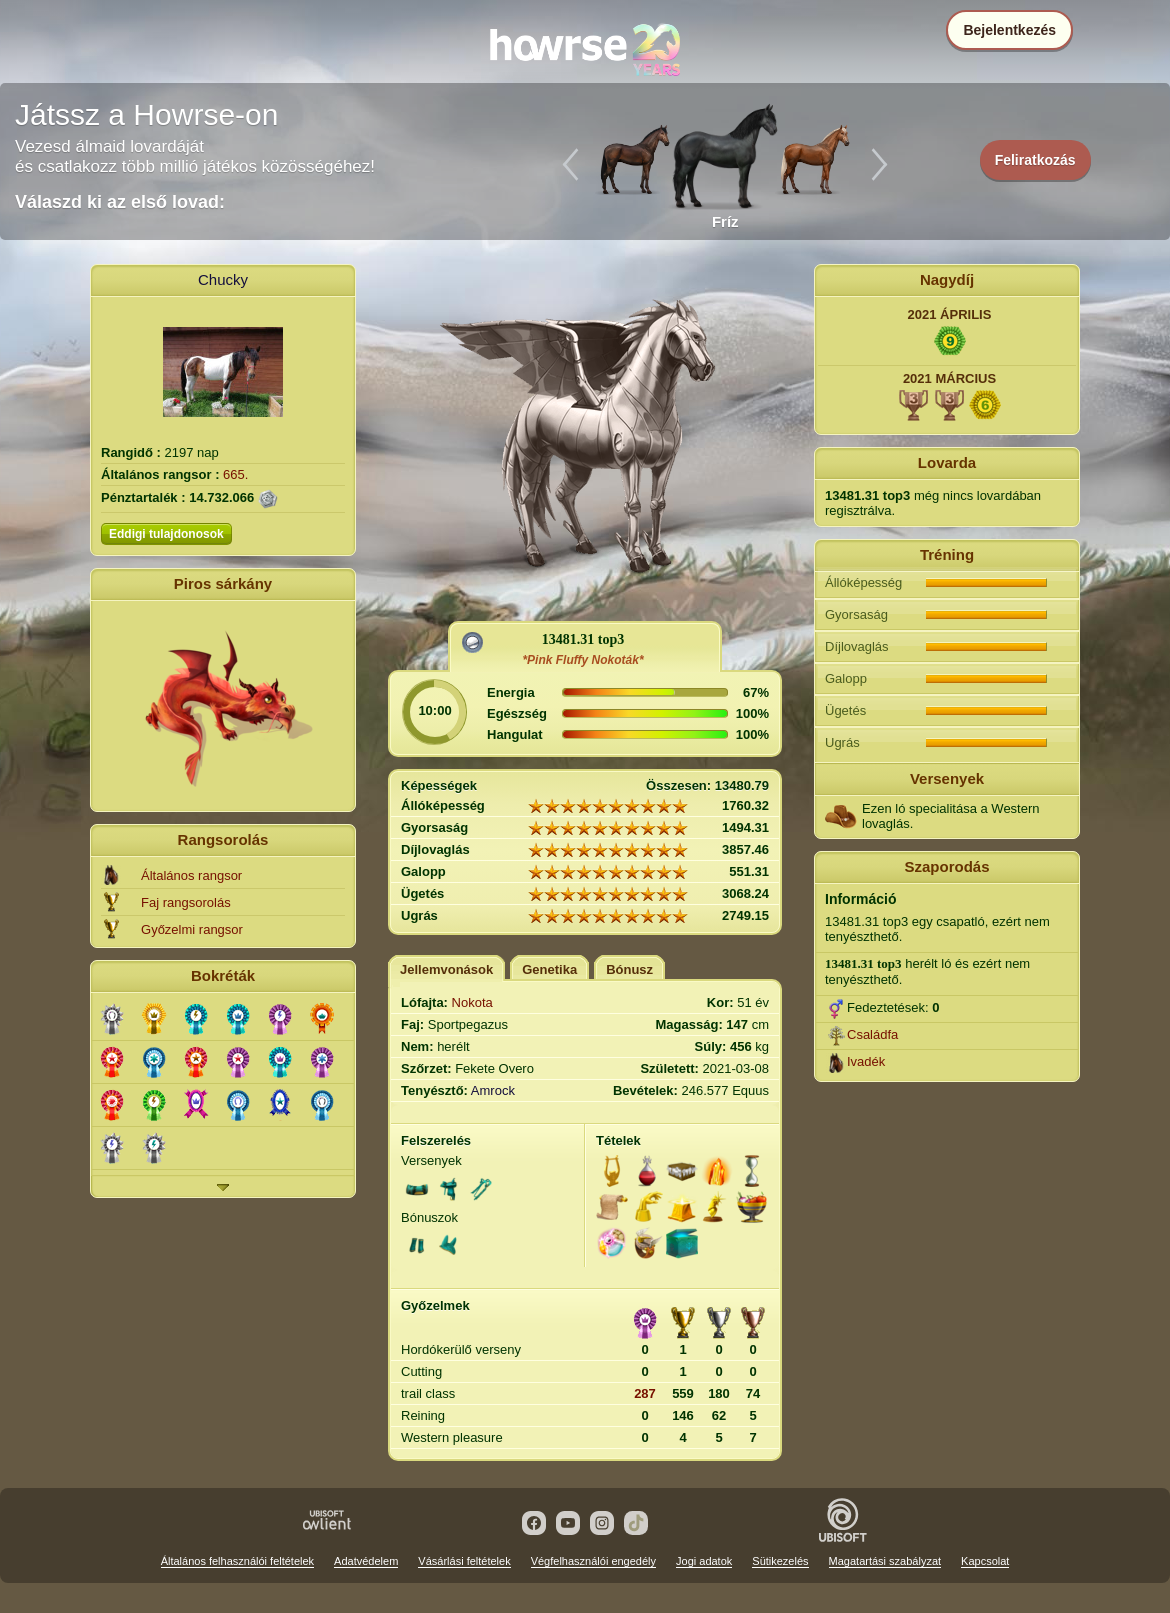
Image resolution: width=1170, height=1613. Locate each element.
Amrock (493, 1090)
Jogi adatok (704, 1561)
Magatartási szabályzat (885, 1561)
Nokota (472, 1002)
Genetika (549, 969)
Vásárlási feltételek (464, 1561)
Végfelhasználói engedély (593, 1561)
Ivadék (866, 1061)
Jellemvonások (446, 969)
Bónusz (629, 969)
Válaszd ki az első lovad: (120, 202)
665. (235, 474)
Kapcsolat (985, 1561)
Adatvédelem (366, 1561)
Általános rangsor (191, 875)
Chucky (223, 279)
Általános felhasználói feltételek (237, 1561)
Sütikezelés (780, 1561)
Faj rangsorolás (186, 902)
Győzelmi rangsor (192, 929)
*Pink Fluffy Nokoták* (582, 660)
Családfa (872, 1034)
